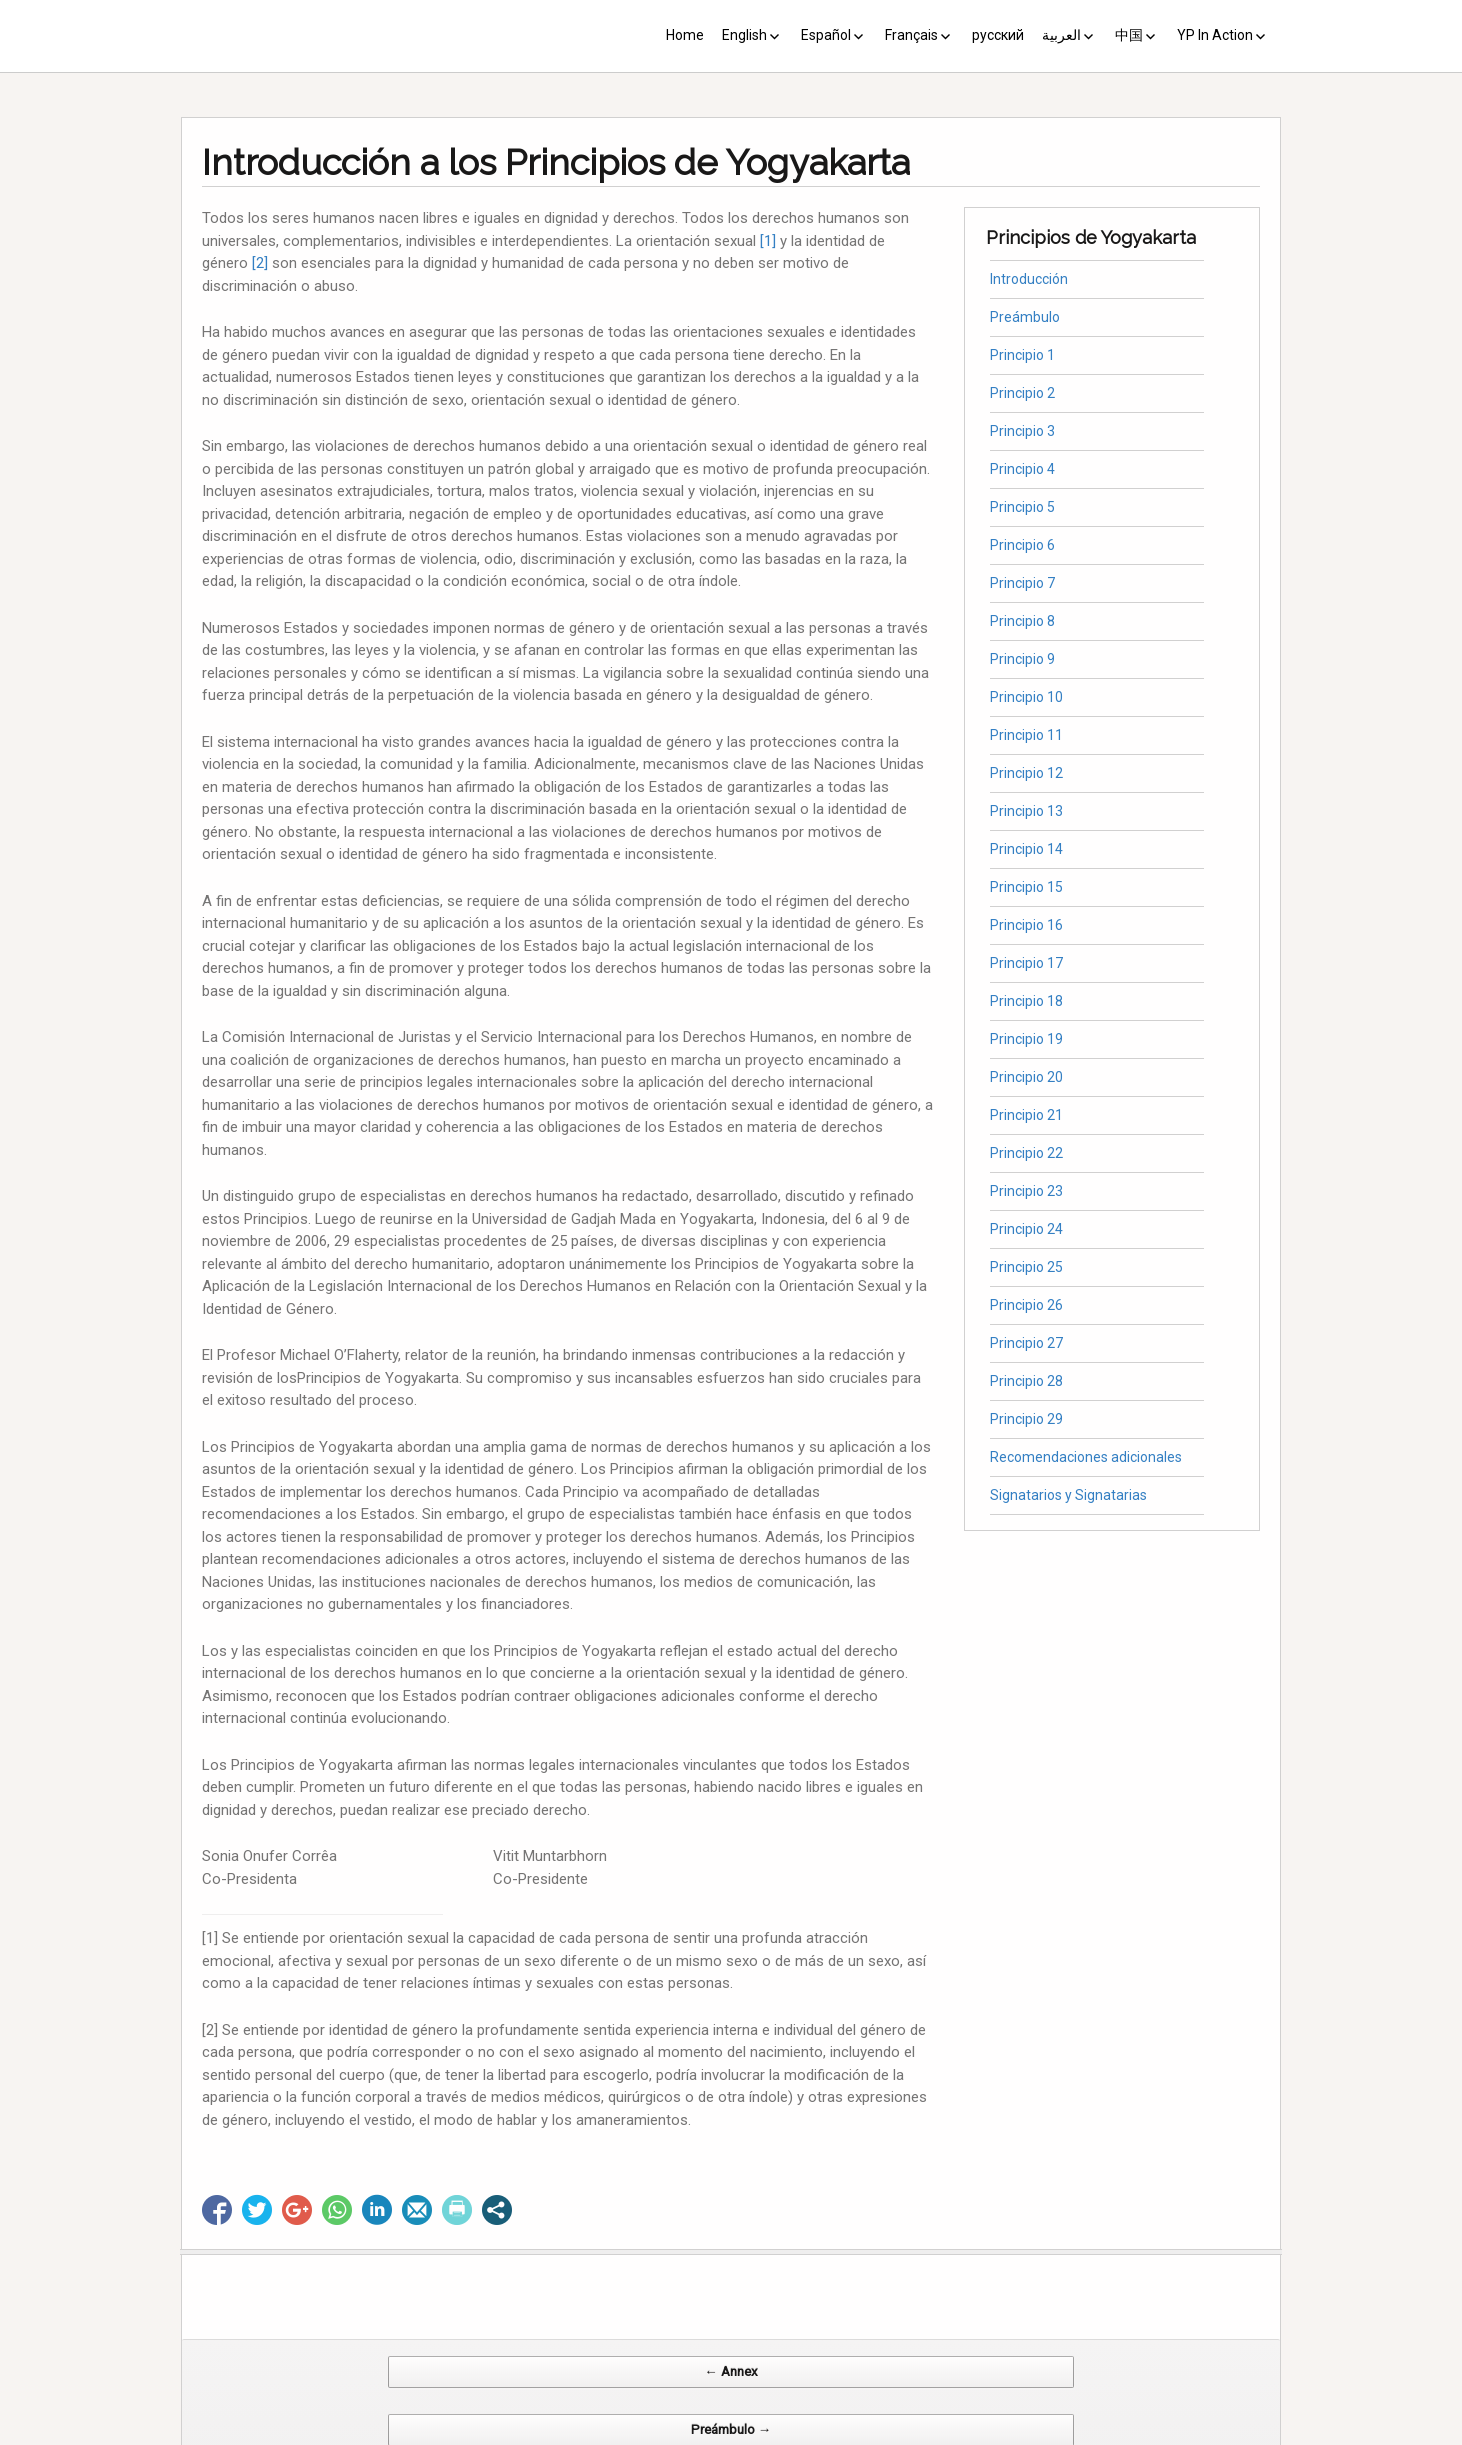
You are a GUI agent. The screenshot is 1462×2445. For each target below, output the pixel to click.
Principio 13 (1026, 811)
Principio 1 (1022, 355)
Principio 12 (1026, 773)
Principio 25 (1026, 1267)
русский (998, 35)
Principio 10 (1026, 697)
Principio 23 (1026, 1191)
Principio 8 (1022, 621)
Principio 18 (1026, 1001)
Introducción (1029, 279)
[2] (260, 263)
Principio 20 (1026, 1077)
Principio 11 (1026, 735)
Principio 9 (1022, 659)
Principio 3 (1022, 431)
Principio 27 (1026, 1343)
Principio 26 (1026, 1305)
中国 (1129, 35)
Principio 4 (1022, 469)
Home (685, 35)
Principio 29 (1026, 1419)
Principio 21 (1026, 1115)
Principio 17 (1026, 963)
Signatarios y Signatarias (1068, 1495)
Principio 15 (1026, 887)
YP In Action (1215, 35)
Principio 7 (1022, 583)
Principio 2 (1022, 393)
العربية (1061, 35)
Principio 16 (1026, 925)
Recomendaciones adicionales (1086, 1457)
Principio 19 (1026, 1039)
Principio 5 (1022, 507)
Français (911, 35)
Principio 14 (1026, 849)
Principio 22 (1026, 1153)
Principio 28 (1026, 1381)
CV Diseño (734, 2434)
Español (826, 35)
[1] (768, 241)
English (744, 35)
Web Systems (929, 2434)
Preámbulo (1025, 317)
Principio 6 (1022, 545)
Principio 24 (1026, 1229)
